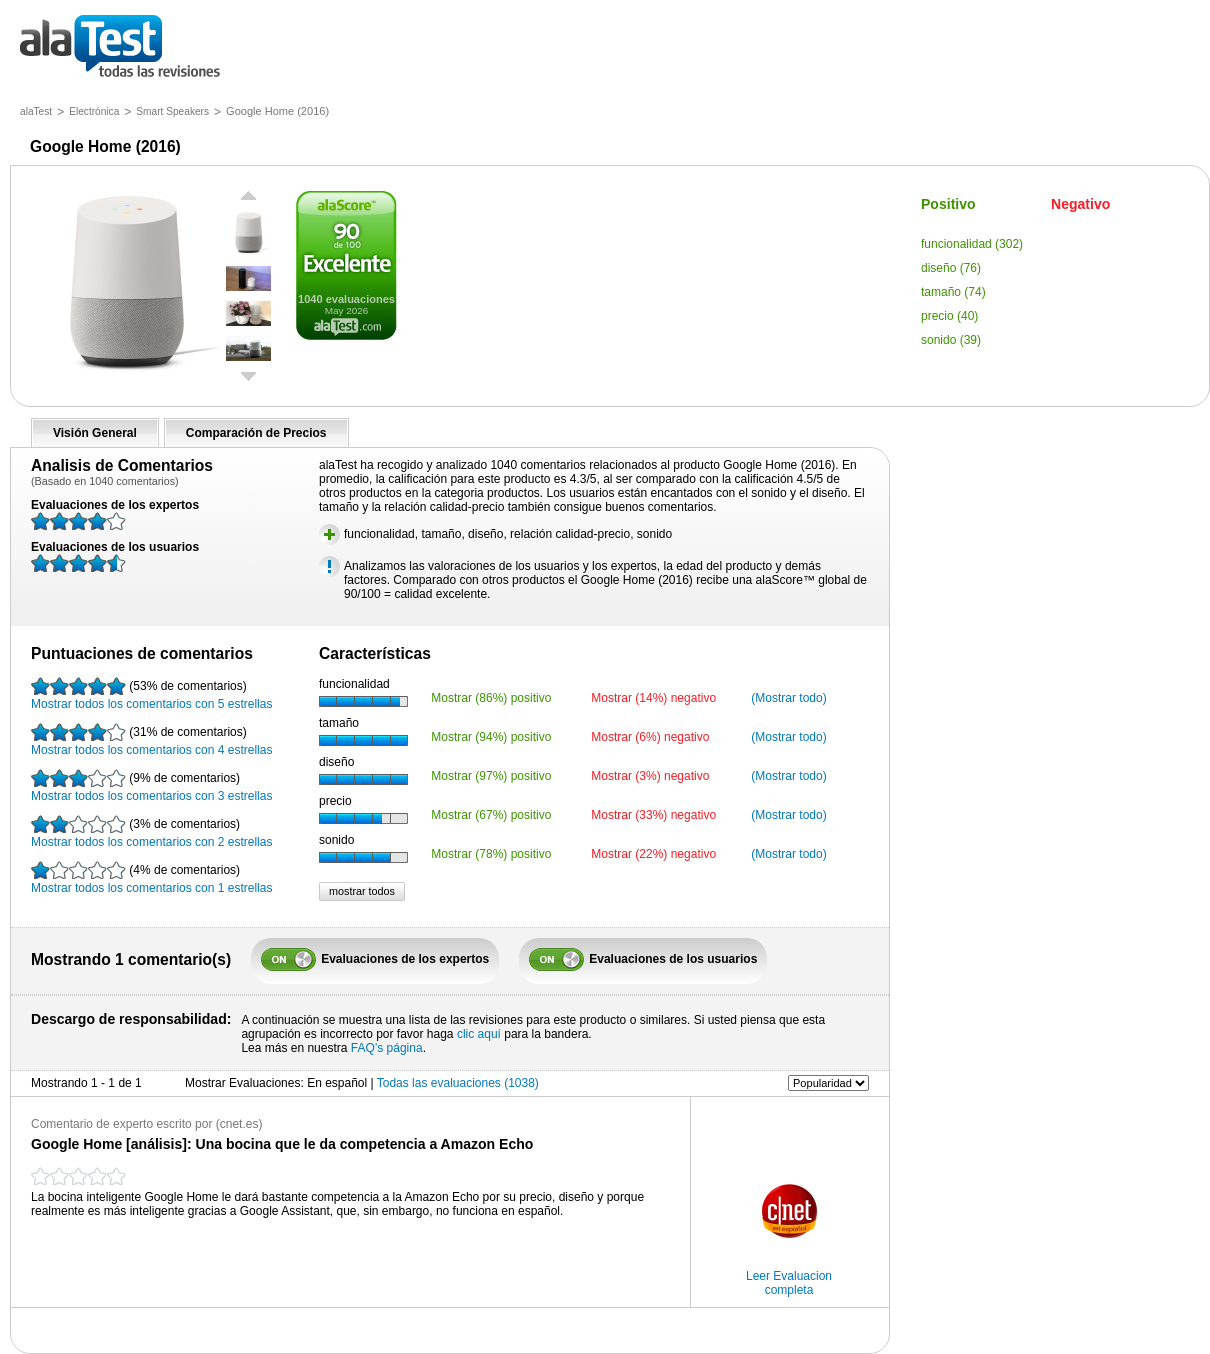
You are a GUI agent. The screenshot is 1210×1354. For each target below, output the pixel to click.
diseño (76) (951, 268)
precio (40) (949, 316)
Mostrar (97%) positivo (491, 776)
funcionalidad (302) (972, 244)
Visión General (95, 433)
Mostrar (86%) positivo (491, 698)
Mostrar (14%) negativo (653, 698)
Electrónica (94, 111)
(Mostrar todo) (788, 698)
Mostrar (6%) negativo (650, 737)
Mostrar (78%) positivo (491, 854)
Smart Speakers (172, 111)
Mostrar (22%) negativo (653, 854)
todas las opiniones (134, 47)
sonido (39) (951, 340)
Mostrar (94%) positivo (491, 737)
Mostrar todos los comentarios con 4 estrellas (151, 740)
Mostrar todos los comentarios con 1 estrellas (151, 878)
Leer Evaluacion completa (789, 1283)
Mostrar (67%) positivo (491, 815)
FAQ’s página (387, 1048)
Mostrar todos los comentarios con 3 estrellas (151, 786)
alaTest (36, 111)
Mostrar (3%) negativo (650, 776)
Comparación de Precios (256, 433)
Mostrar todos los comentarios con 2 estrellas (151, 832)
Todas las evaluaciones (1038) (458, 1083)
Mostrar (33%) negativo (653, 815)
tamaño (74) (953, 292)
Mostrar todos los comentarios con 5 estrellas (151, 694)
